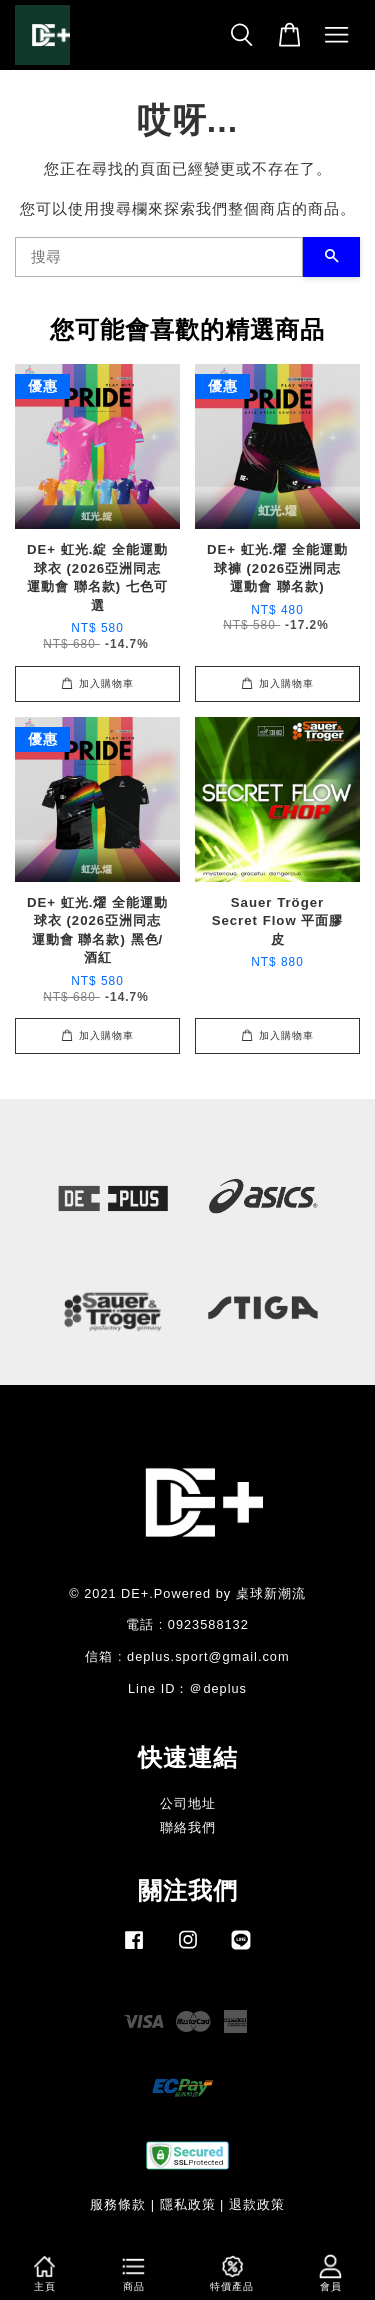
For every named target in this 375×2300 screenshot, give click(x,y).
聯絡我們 (188, 1827)
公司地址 (188, 1803)
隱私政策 (188, 2204)
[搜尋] (159, 257)
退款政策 (257, 2204)
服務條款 (118, 2204)
